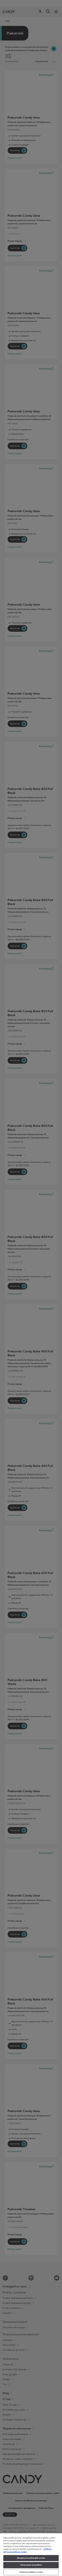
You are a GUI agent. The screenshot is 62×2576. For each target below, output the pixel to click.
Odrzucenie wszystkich (31, 2565)
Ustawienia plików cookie (31, 2572)
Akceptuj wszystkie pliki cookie (31, 2558)
